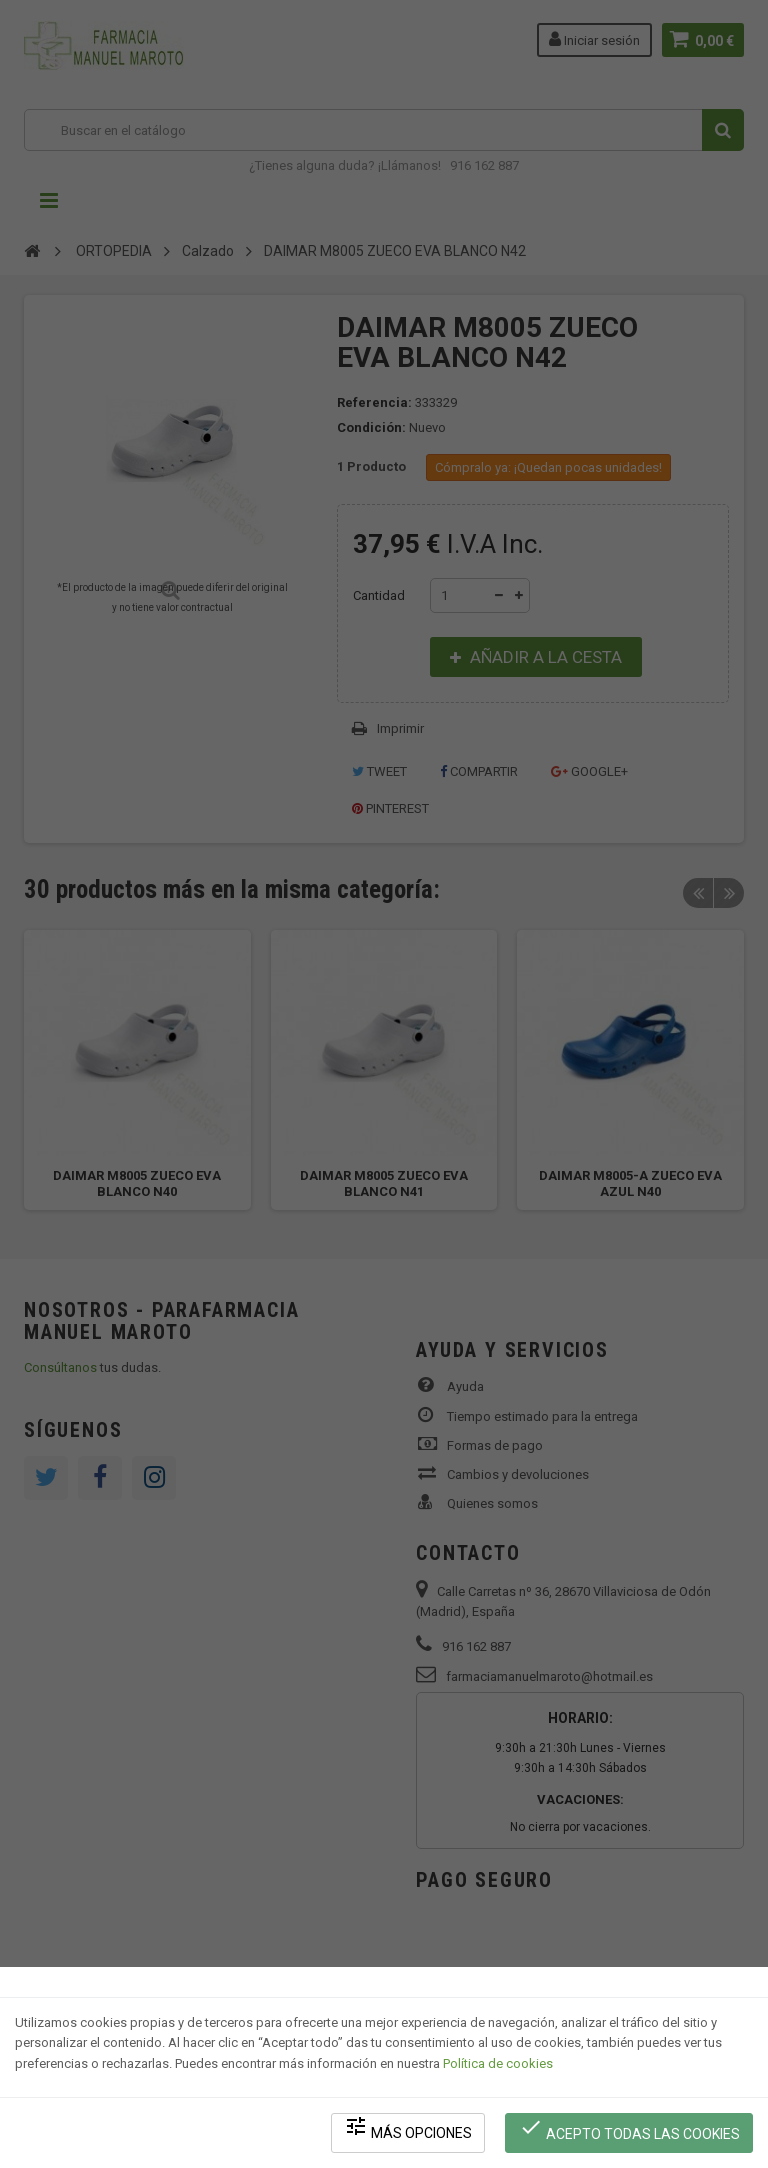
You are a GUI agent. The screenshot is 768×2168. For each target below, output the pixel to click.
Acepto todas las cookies (629, 2128)
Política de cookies (498, 2063)
